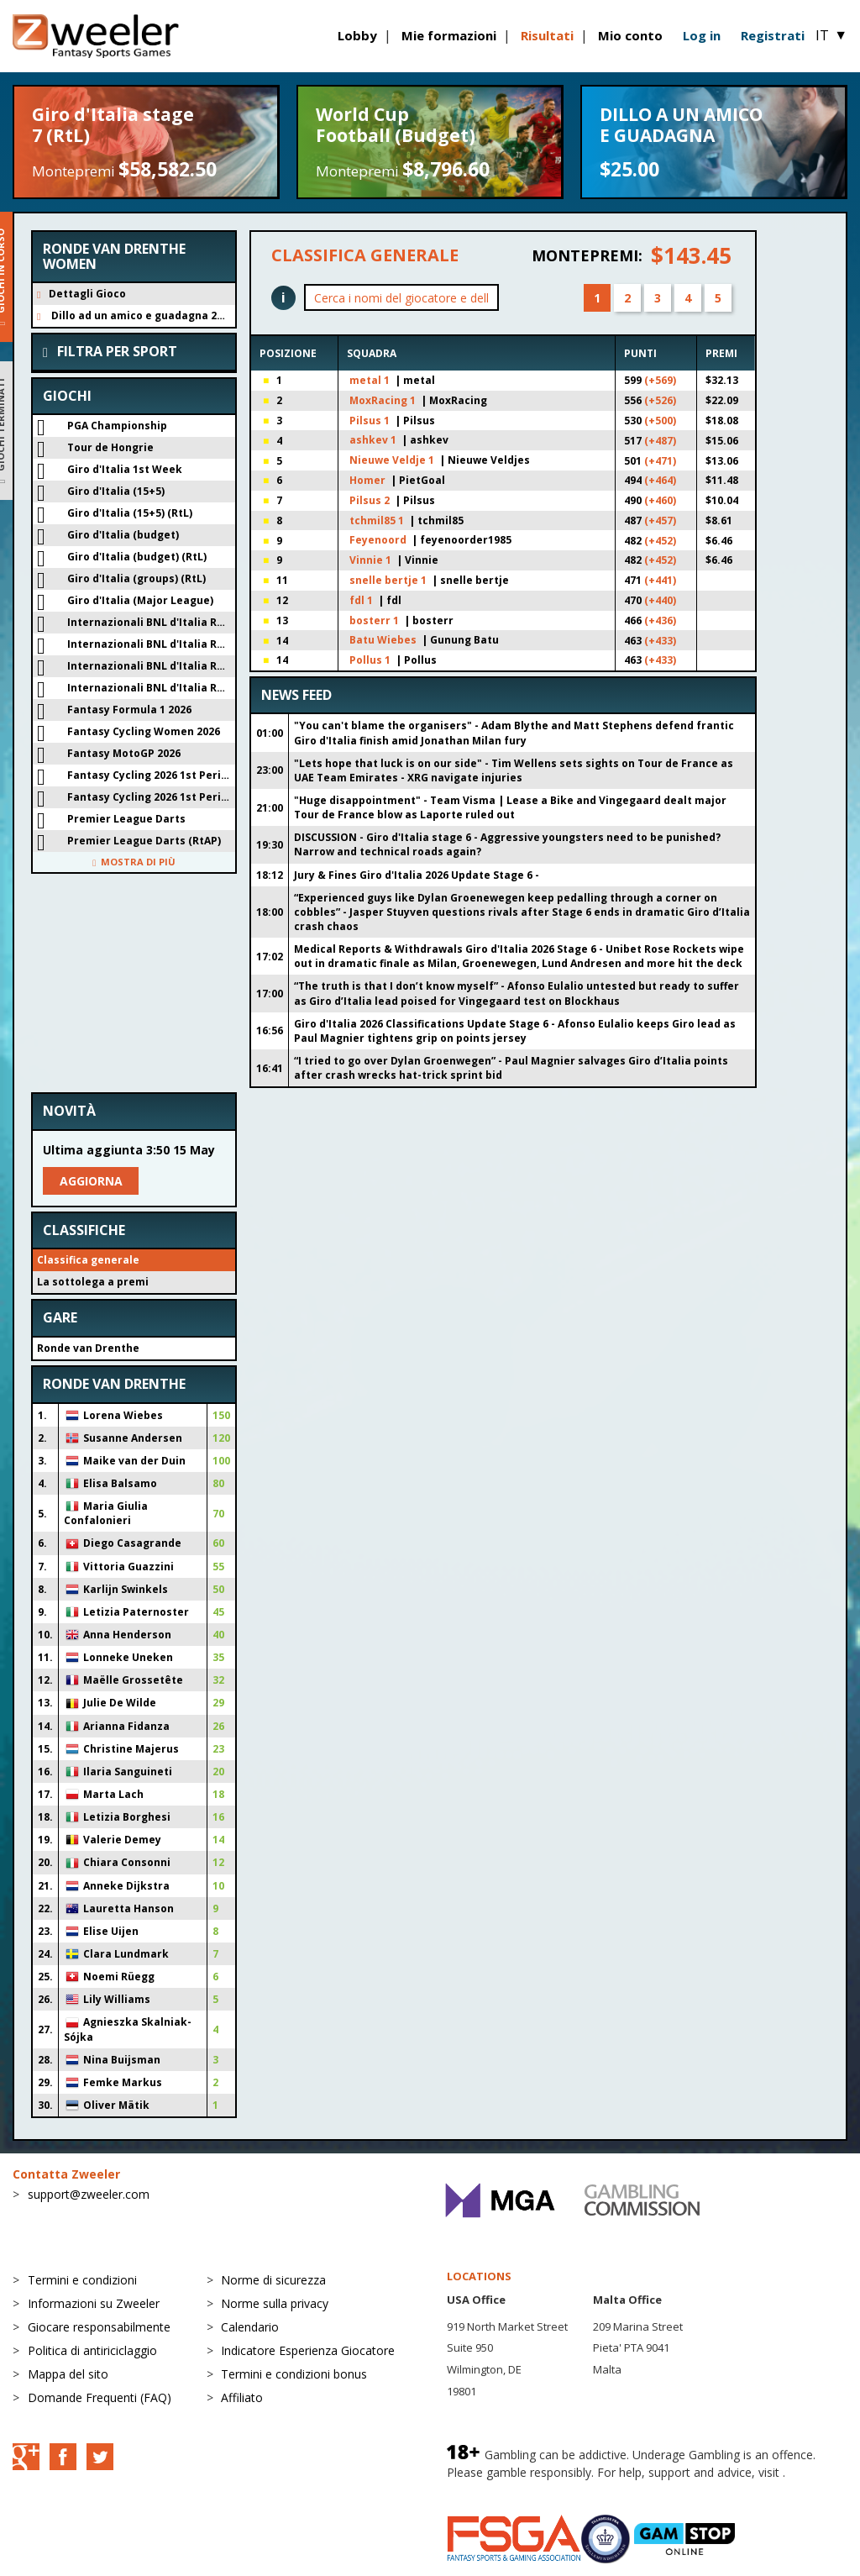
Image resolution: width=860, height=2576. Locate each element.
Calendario (250, 2327)
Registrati (773, 35)
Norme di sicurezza (273, 2280)
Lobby (357, 35)
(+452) (660, 541)
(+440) (660, 600)
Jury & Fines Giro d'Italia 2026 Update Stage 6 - (416, 875)
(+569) (660, 380)
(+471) (660, 461)
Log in (702, 35)
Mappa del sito (68, 2374)
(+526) (660, 400)
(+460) (660, 500)
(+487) (660, 441)
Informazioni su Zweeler (94, 2303)
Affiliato (242, 2397)
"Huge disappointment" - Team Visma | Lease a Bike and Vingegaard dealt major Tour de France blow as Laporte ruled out (510, 807)
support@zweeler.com (88, 2194)
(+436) (660, 620)
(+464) (660, 480)
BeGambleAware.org (503, 2489)
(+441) (660, 580)
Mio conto (630, 35)
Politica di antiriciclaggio (92, 2350)
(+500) (660, 420)
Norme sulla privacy (274, 2303)
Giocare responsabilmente (99, 2327)
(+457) (660, 520)
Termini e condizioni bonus (294, 2374)
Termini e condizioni (82, 2280)
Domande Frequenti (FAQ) (99, 2397)
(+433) (660, 640)
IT (831, 35)
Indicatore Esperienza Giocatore (308, 2350)
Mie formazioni (448, 35)
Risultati (547, 35)
